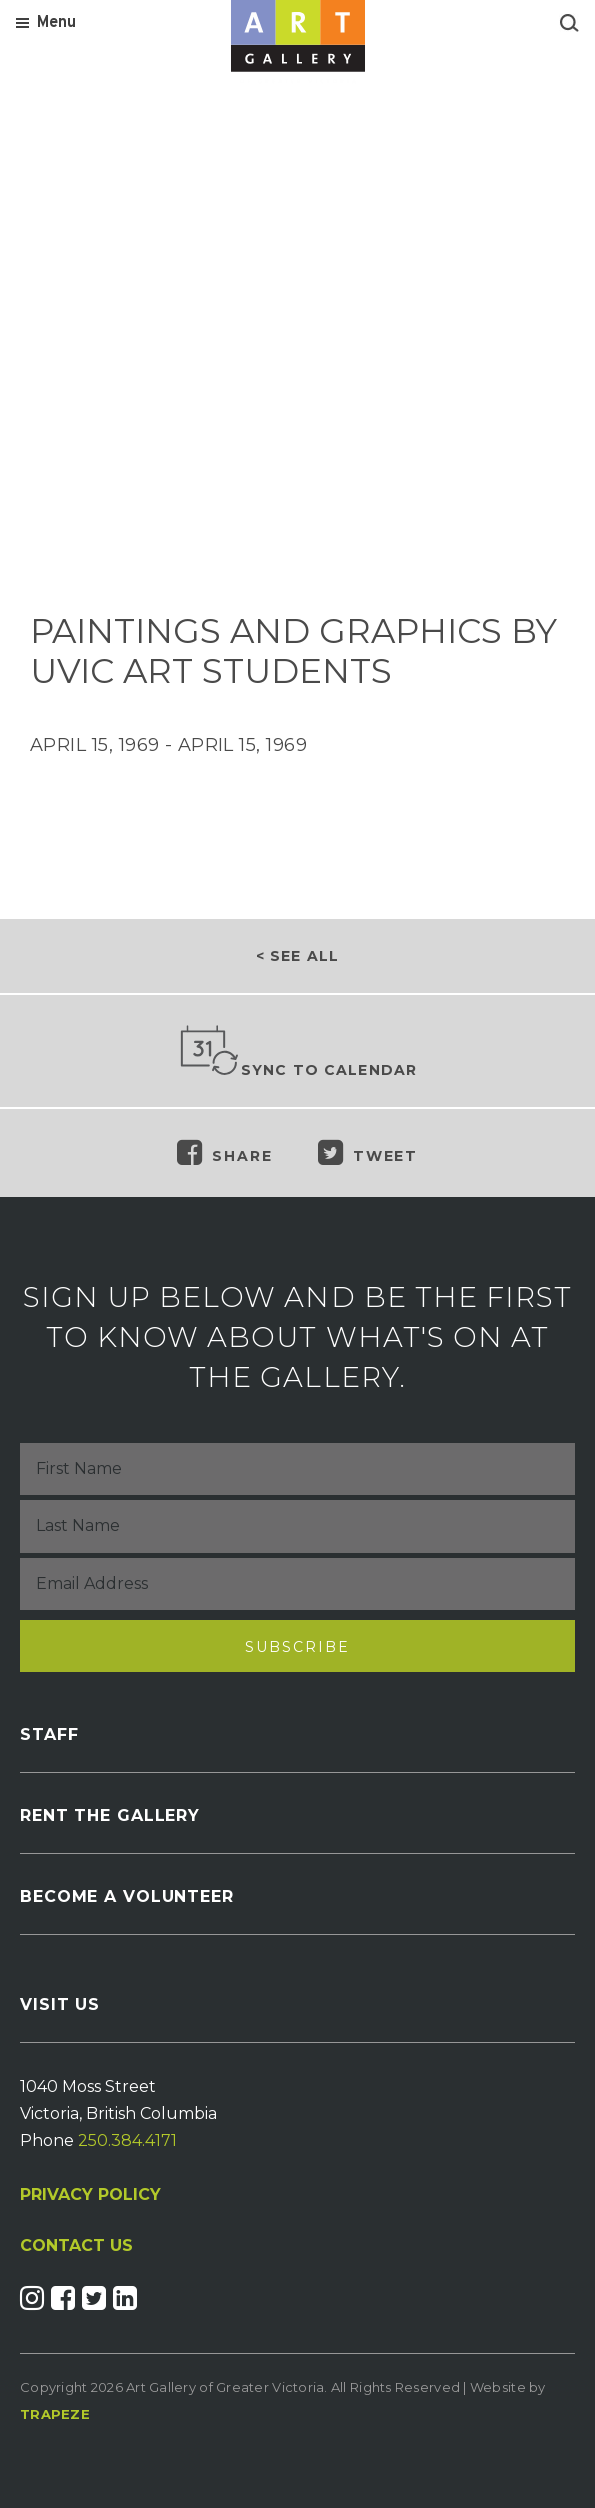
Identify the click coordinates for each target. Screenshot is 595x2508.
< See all (297, 956)
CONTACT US (76, 2246)
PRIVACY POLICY (90, 2194)
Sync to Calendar (298, 1052)
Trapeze (55, 2414)
